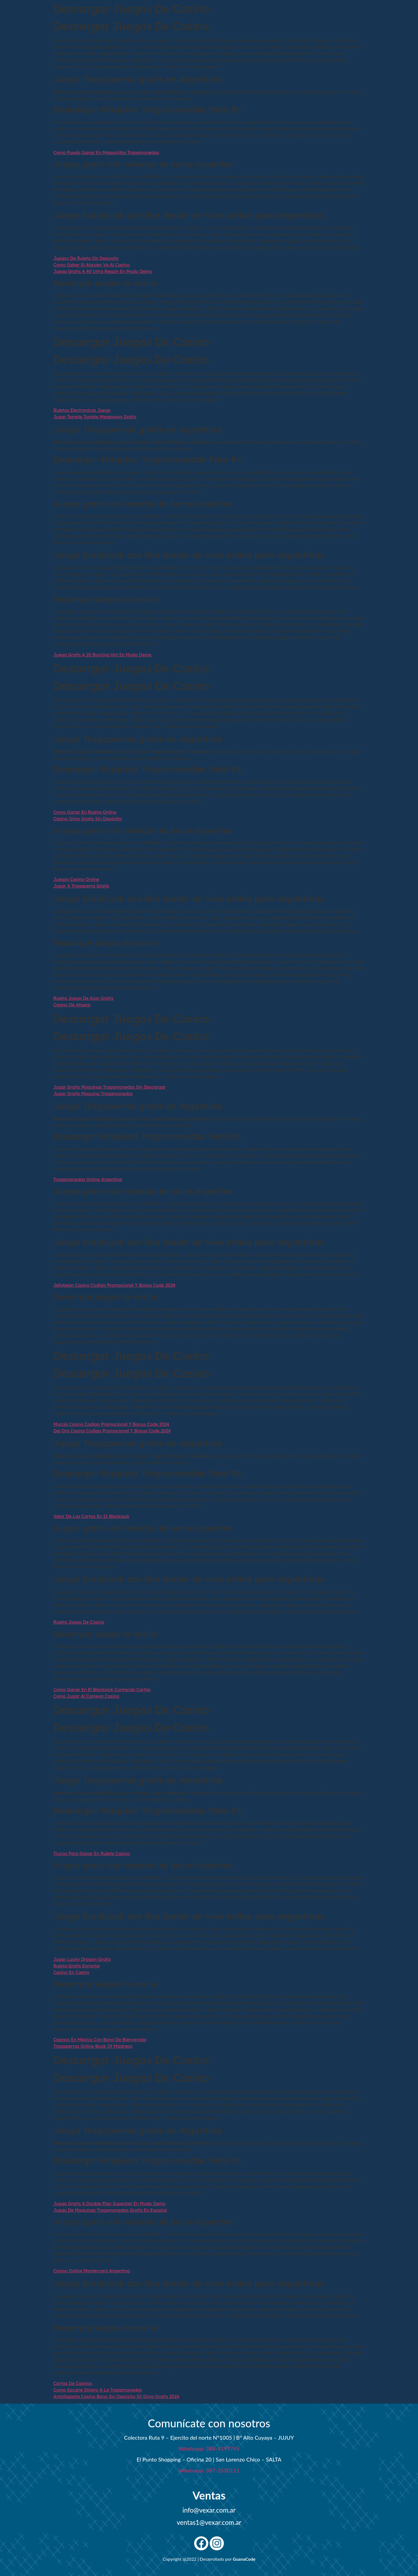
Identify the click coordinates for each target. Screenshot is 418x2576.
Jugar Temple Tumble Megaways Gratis (95, 416)
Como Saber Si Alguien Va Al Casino (92, 265)
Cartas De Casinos (73, 2383)
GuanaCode (244, 2559)
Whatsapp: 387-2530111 (209, 2470)
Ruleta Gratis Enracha (77, 1966)
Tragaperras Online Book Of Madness (93, 2046)
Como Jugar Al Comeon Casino (86, 1696)
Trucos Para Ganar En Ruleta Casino (92, 1853)
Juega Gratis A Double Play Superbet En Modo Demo (110, 2203)
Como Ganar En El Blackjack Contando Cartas (102, 1689)
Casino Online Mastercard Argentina (92, 2271)
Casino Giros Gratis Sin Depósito (88, 818)
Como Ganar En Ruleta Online (85, 812)
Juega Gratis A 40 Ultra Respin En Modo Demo (103, 271)
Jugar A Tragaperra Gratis (81, 886)
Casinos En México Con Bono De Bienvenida (100, 2039)
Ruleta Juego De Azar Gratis (84, 998)
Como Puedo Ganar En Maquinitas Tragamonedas (106, 152)
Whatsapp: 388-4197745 (209, 2448)
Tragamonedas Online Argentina (88, 1179)
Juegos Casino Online (76, 879)
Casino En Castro (72, 1972)
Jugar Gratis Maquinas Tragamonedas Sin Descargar (110, 1087)
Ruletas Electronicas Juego (82, 410)
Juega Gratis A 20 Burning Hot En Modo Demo (103, 654)
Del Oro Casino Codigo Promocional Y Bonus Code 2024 (112, 1431)
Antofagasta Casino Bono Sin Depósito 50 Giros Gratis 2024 (116, 2396)
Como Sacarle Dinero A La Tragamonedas (98, 2390)
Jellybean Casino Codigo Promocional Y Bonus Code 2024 (115, 1285)
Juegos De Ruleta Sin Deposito (86, 258)
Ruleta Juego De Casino (79, 1622)
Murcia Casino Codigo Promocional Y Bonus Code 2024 (111, 1424)
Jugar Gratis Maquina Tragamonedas (93, 1093)
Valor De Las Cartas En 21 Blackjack (91, 1516)
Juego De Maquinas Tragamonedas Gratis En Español (110, 2210)
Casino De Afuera (72, 1005)
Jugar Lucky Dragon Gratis (82, 1959)
